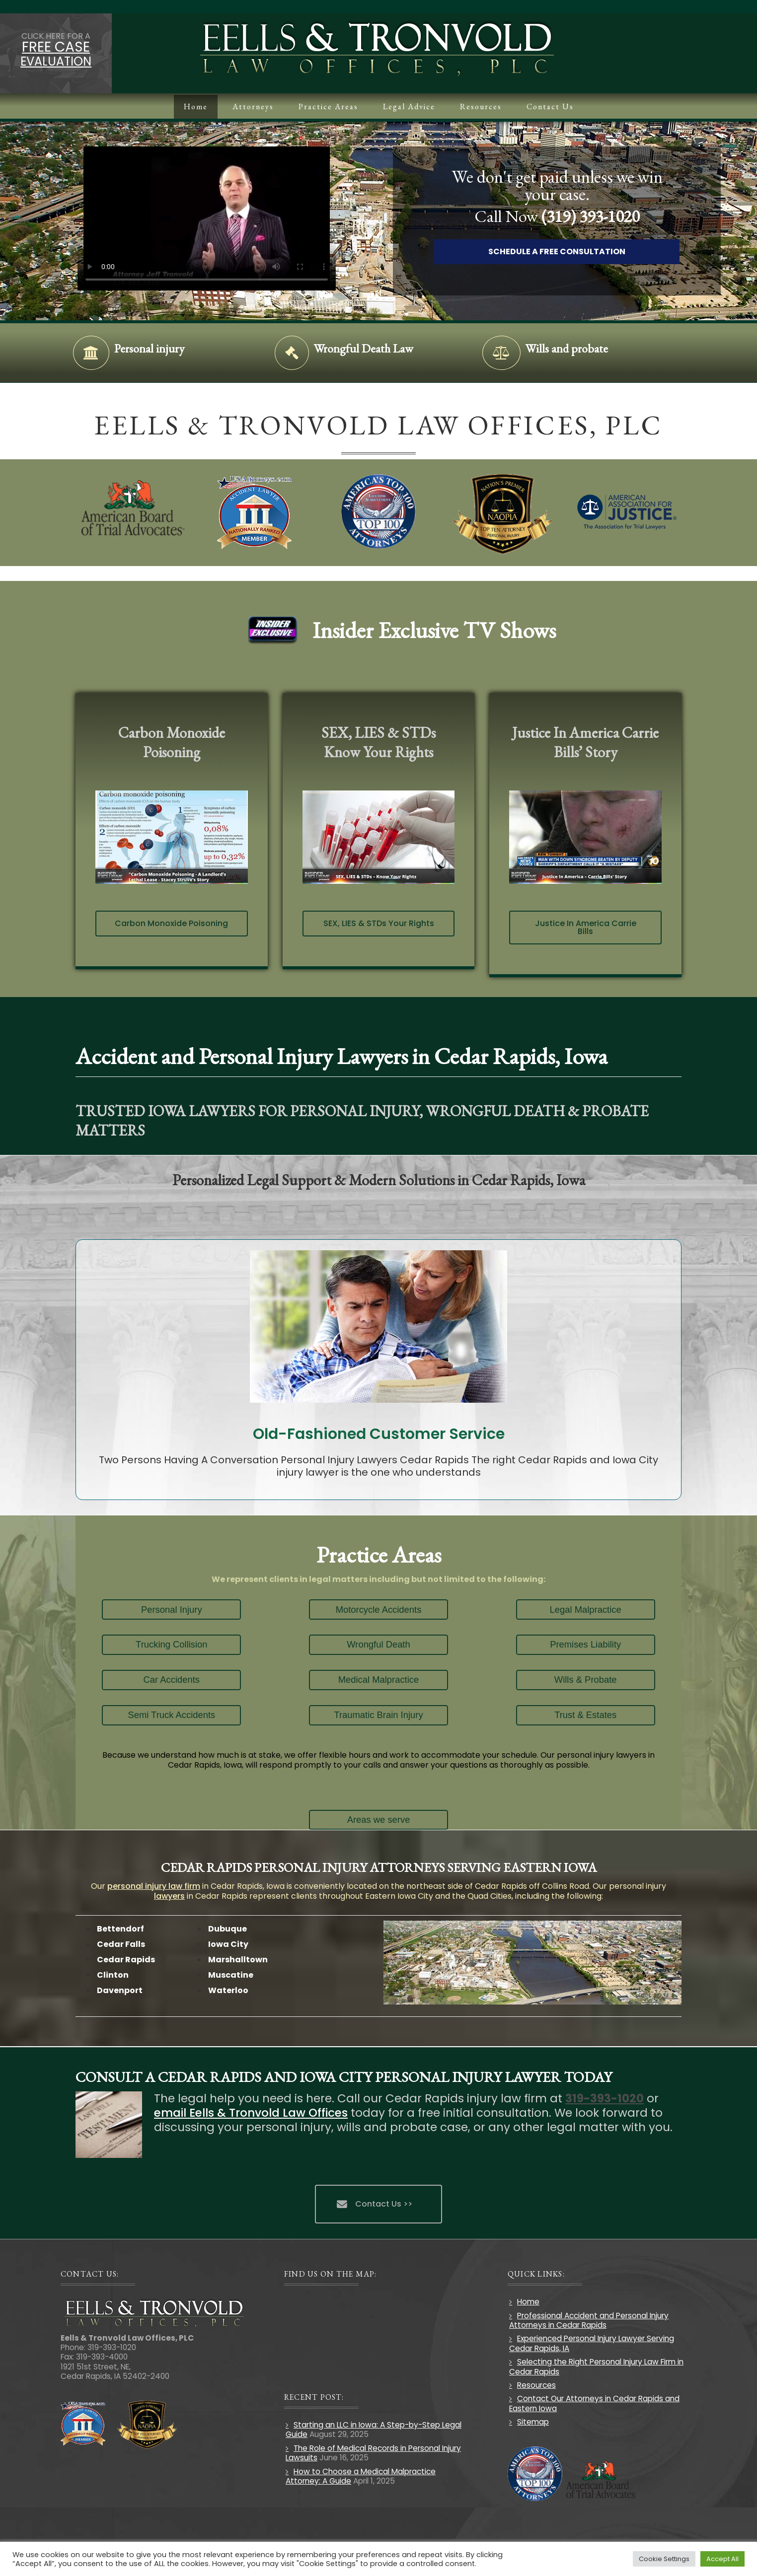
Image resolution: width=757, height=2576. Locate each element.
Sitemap (533, 2422)
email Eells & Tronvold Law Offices (251, 2113)
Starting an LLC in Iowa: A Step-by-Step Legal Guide (373, 2429)
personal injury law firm (153, 1886)
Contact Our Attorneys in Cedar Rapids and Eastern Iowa (594, 2403)
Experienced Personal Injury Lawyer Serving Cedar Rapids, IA (591, 2343)
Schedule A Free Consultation (571, 251)
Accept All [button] (722, 2559)
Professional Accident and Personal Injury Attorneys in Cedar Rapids (589, 2320)
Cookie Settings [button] (664, 2559)
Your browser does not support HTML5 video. (221, 218)
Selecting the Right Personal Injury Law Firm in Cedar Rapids (596, 2366)
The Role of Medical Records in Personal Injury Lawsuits (373, 2453)
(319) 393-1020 (605, 216)
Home (528, 2301)
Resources (536, 2385)
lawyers (169, 1896)
